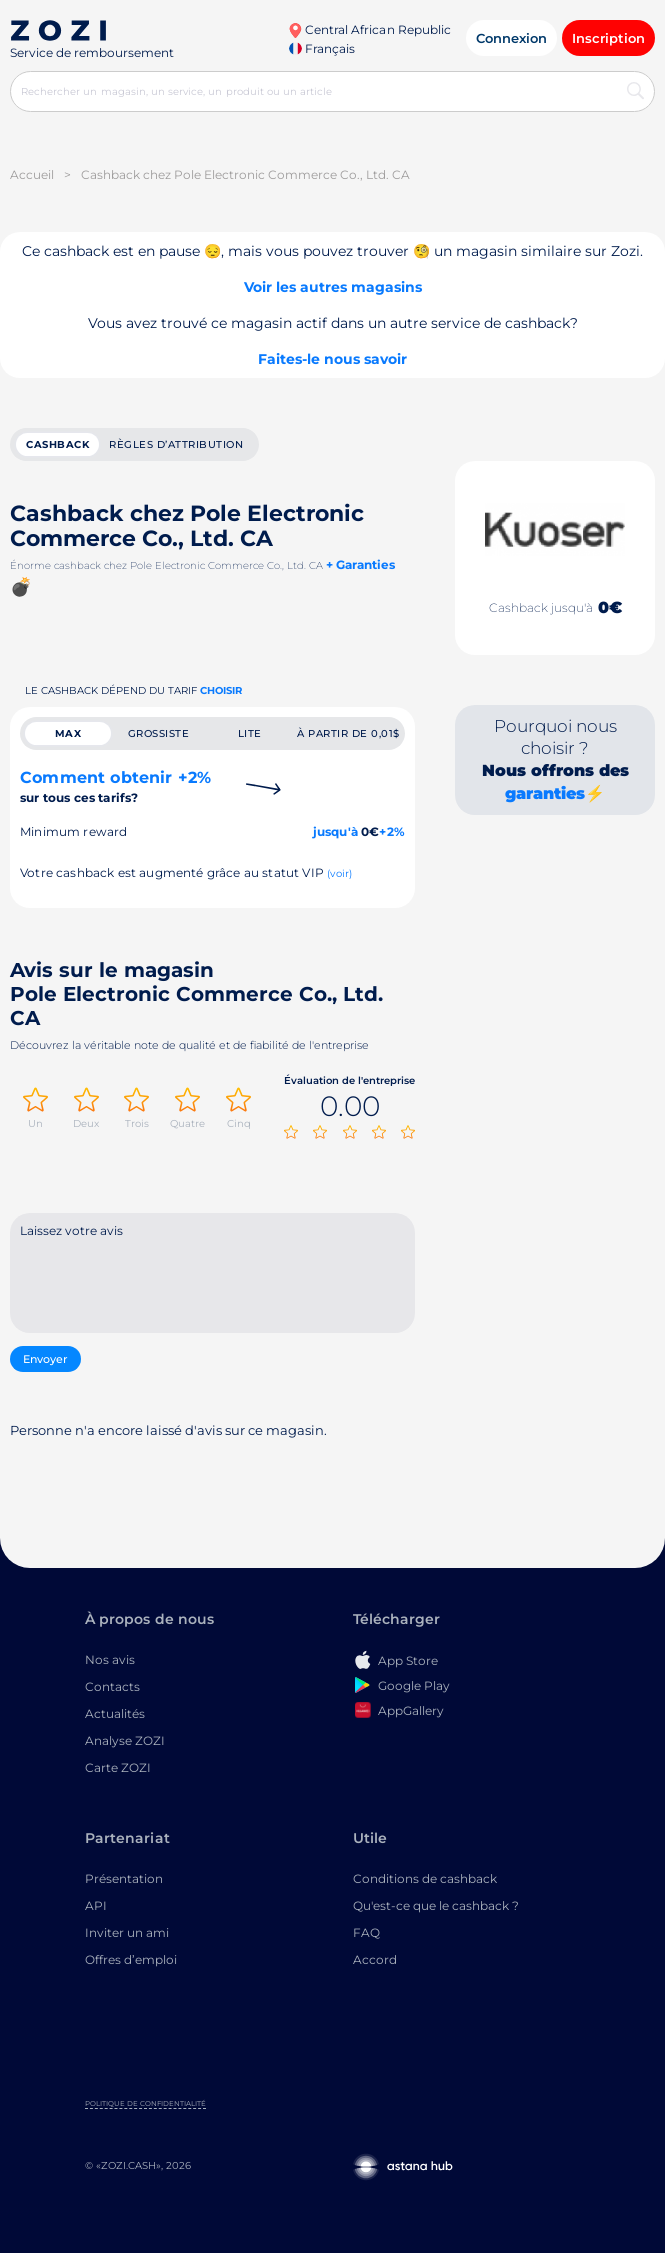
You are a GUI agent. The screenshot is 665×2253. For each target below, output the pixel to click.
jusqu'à (335, 831)
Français (322, 48)
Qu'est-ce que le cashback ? (436, 1905)
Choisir (221, 690)
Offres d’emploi (131, 1959)
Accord (375, 1959)
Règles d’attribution (176, 444)
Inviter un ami (127, 1932)
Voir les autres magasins (333, 287)
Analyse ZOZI (125, 1740)
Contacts (112, 1686)
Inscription (608, 38)
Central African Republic (369, 29)
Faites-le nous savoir (332, 359)
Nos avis (110, 1659)
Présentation (124, 1878)
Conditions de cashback (425, 1878)
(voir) (339, 873)
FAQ (366, 1932)
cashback (57, 444)
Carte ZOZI (118, 1767)
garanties (545, 793)
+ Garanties (360, 564)
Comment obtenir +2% (115, 786)
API (96, 1905)
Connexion (511, 38)
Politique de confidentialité (145, 2103)
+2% (392, 831)
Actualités (115, 1713)
